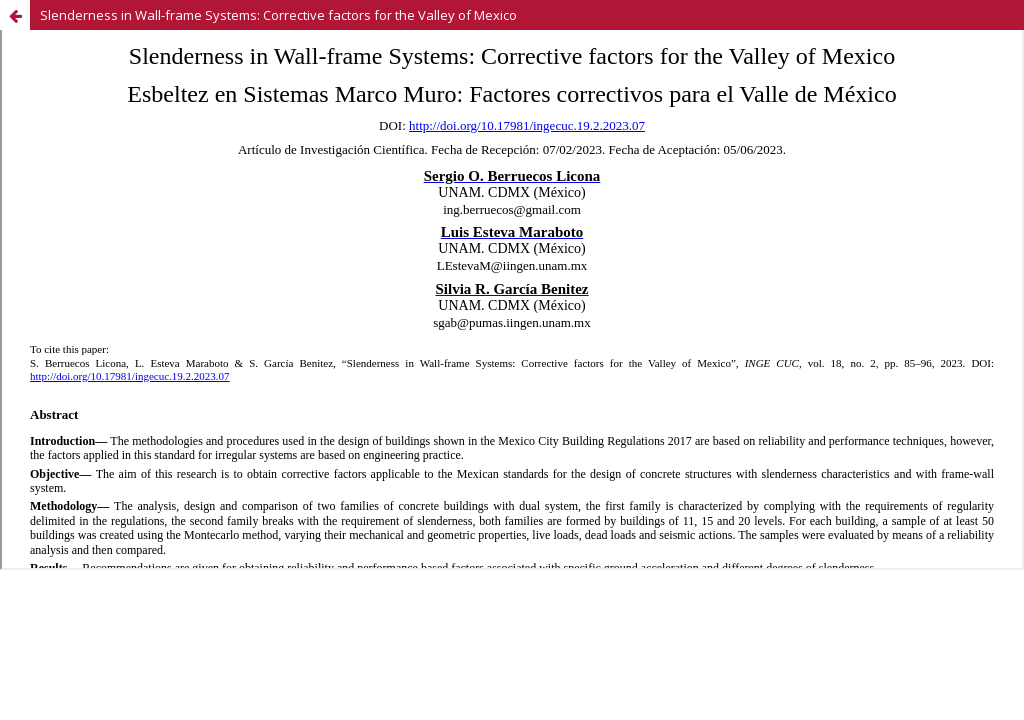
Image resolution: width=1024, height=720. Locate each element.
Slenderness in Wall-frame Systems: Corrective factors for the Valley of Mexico (278, 15)
